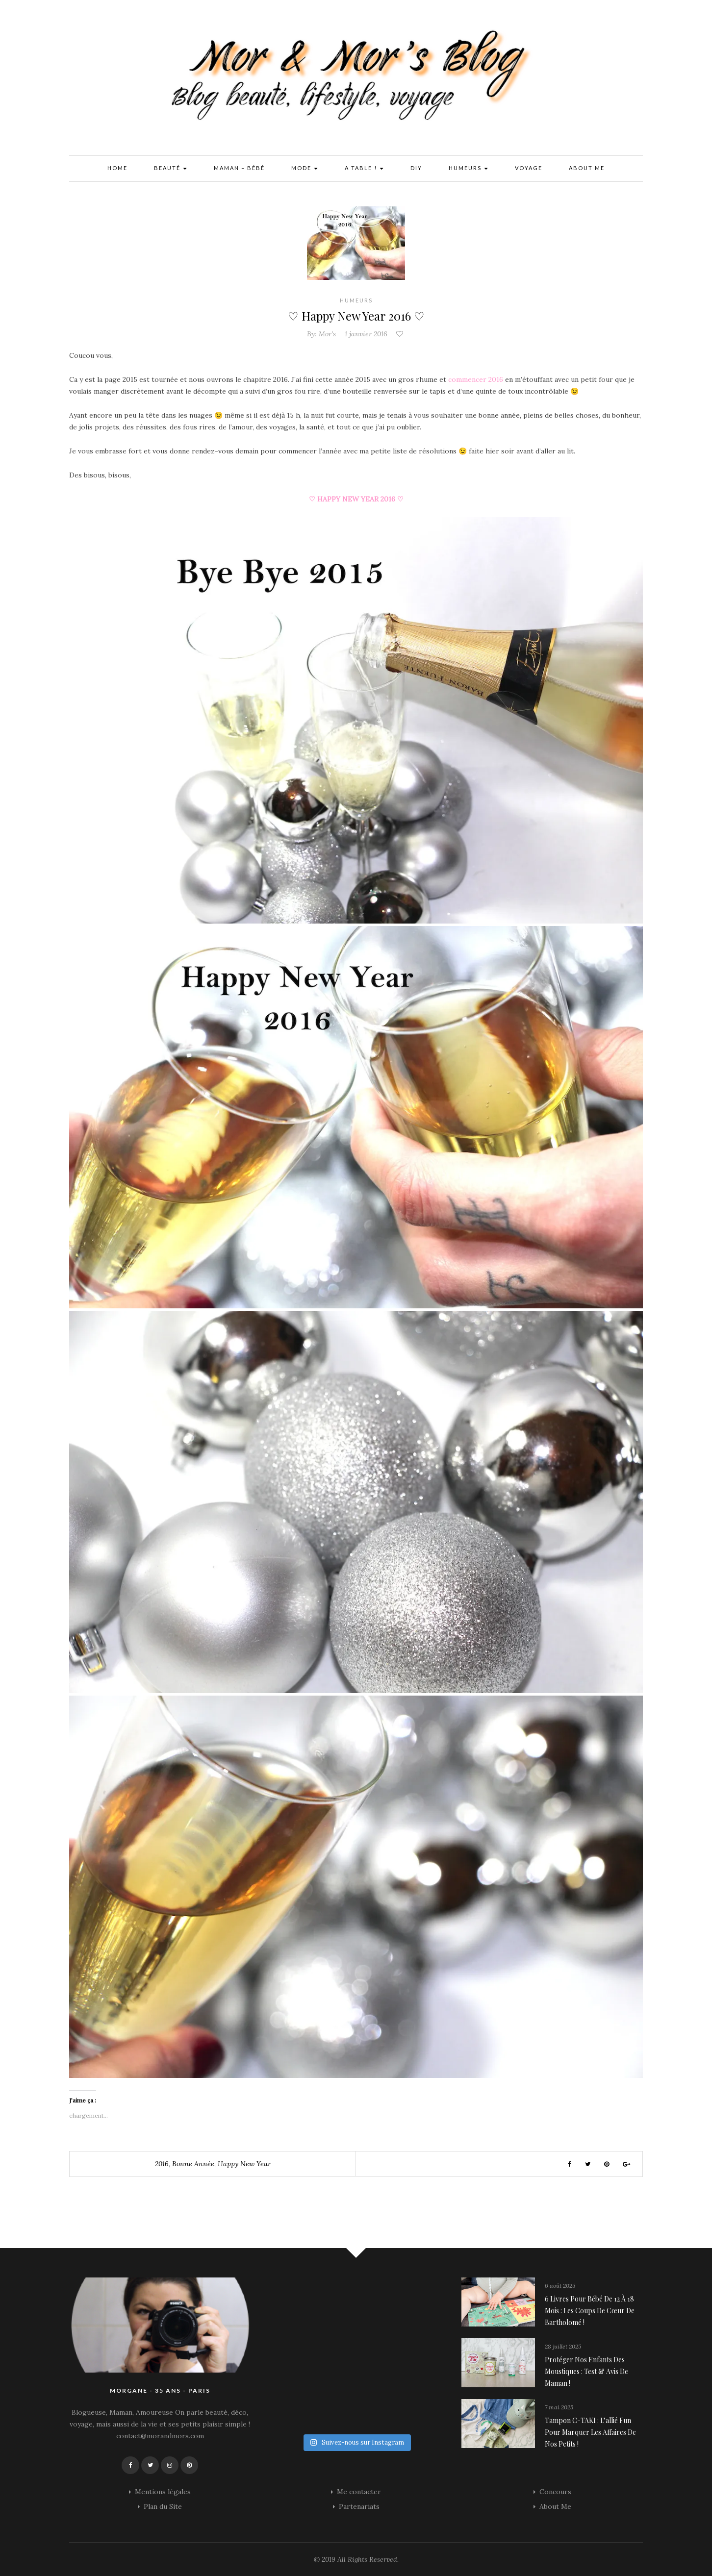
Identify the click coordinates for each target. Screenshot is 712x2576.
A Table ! (364, 169)
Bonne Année (193, 2163)
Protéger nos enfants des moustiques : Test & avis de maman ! (586, 2371)
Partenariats (359, 2506)
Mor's (327, 333)
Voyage (528, 168)
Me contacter (359, 2491)
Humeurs (468, 169)
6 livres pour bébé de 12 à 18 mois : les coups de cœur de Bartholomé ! (590, 2310)
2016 (162, 2163)
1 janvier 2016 (366, 333)
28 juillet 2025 (563, 2346)
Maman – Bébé (239, 168)
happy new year (244, 2163)
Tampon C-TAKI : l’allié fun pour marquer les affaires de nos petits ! (590, 2432)
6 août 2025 (560, 2285)
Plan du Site (163, 2506)
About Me (587, 168)
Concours (555, 2491)
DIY (416, 168)
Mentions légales (163, 2491)
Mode (304, 169)
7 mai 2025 (559, 2407)
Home (117, 168)
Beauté (170, 169)
